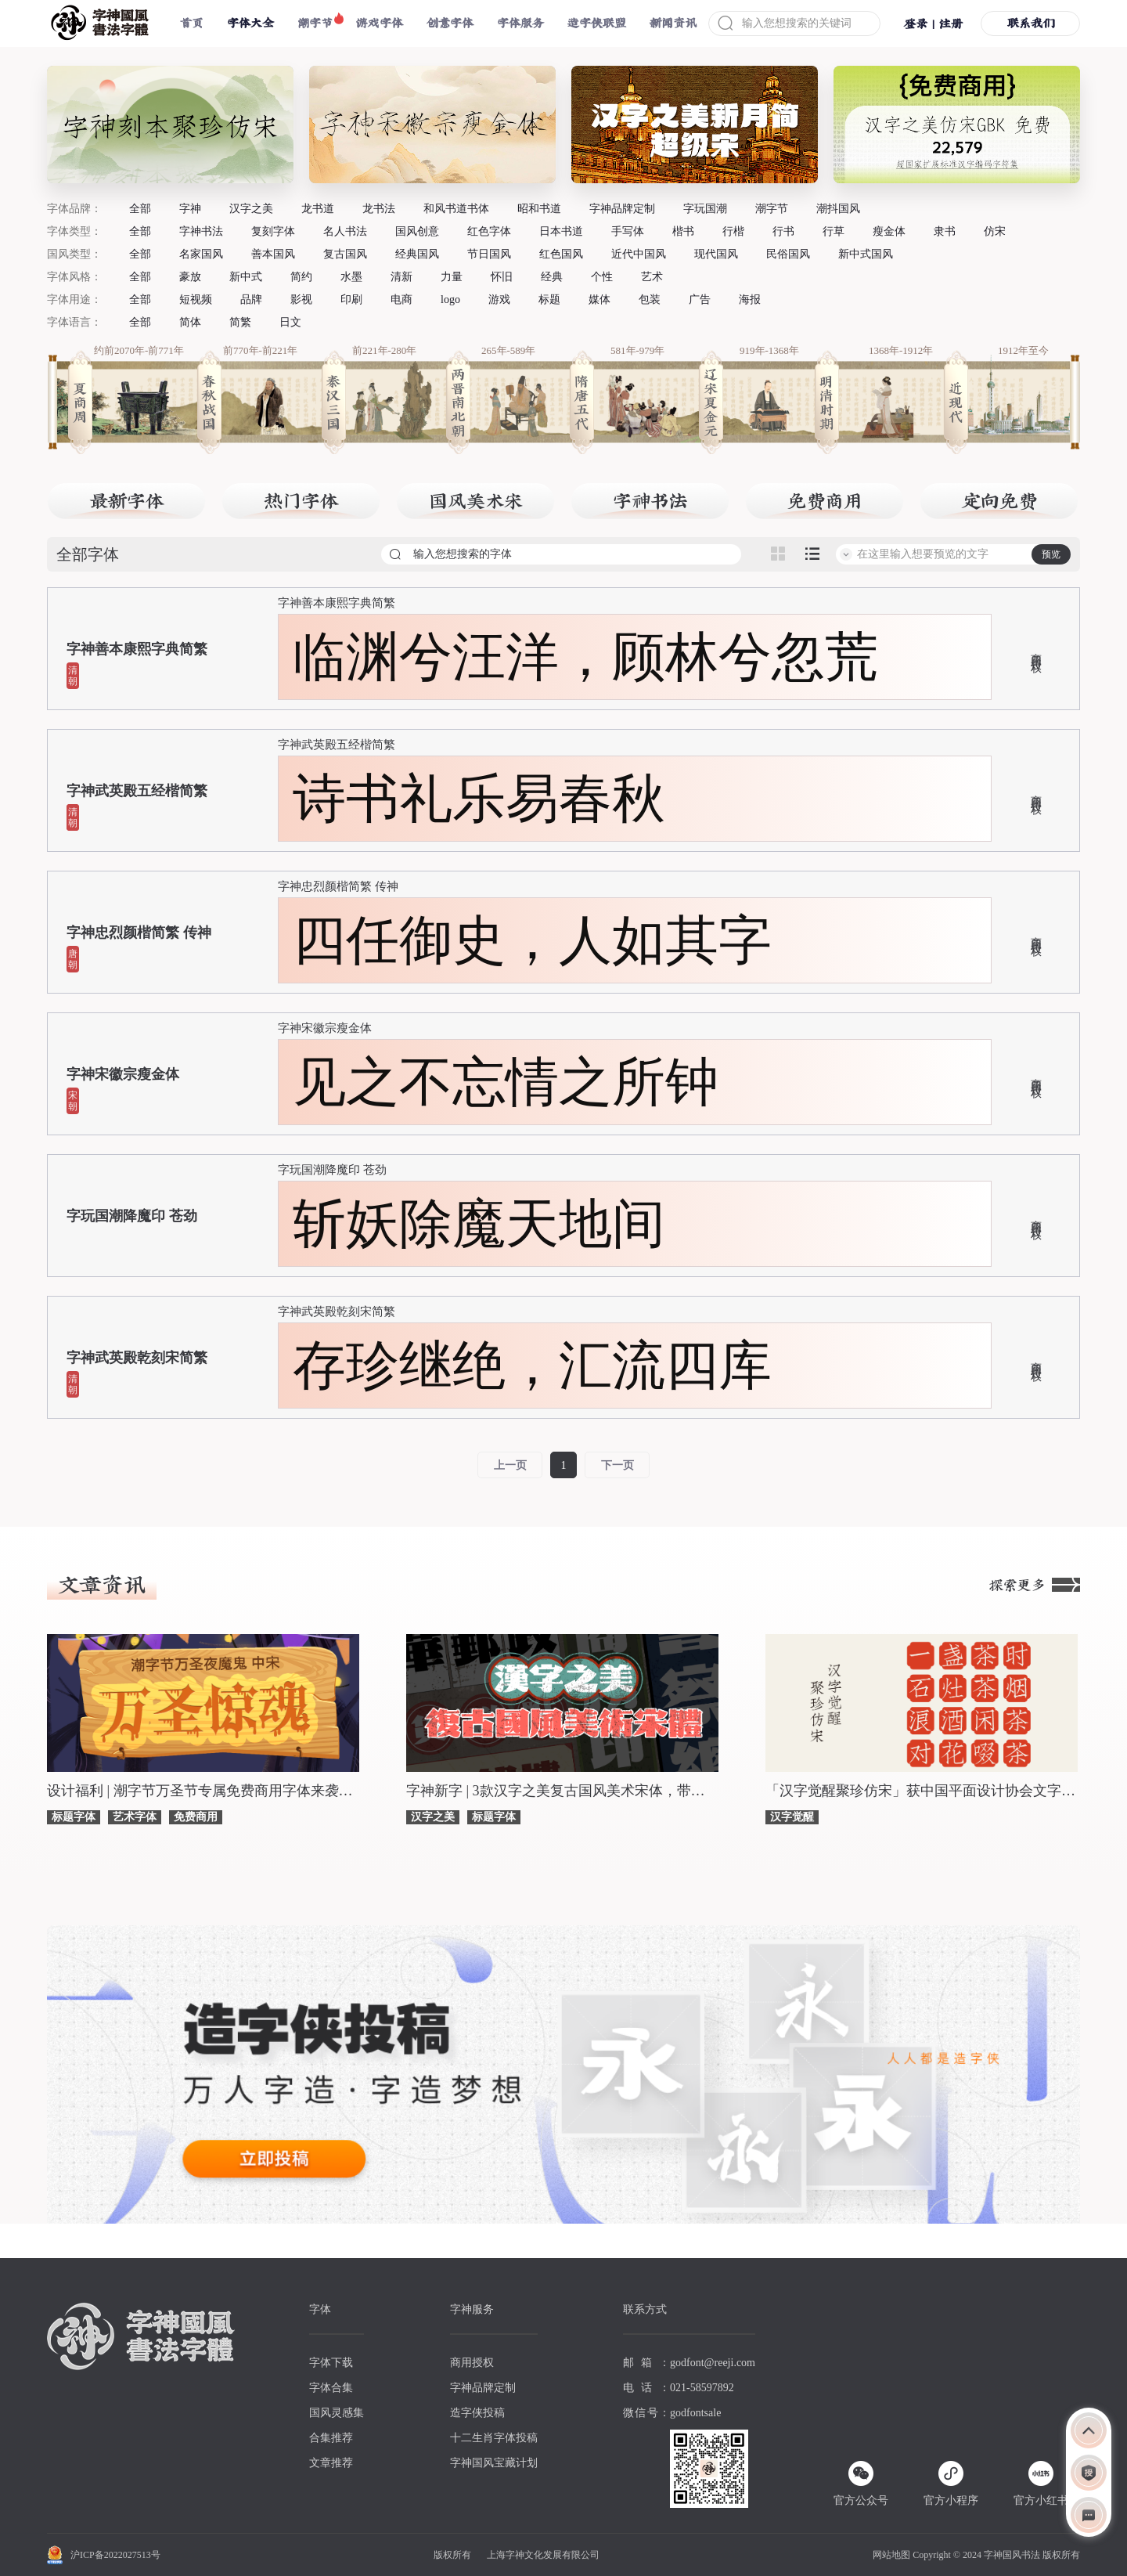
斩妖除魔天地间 (479, 1224)
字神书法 (201, 231)
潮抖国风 (838, 209)
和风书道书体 (456, 209)
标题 (549, 299)
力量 (452, 277)
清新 (401, 277)
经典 (552, 277)
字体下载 (331, 2363)
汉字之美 (251, 209)
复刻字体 (273, 231)
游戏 (499, 299)
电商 (401, 299)
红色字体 (489, 231)
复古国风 (345, 254)
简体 (190, 322)
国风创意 (417, 231)
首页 (191, 23)
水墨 (351, 277)
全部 (140, 209)
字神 (190, 209)
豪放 (190, 277)
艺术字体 (135, 1817)
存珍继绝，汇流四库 (532, 1365)
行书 (783, 231)
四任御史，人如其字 (532, 940)
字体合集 (331, 2388)
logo (450, 299)
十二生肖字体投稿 (494, 2438)
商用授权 (1035, 650)
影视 (301, 299)
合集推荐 (331, 2438)
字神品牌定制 (622, 209)
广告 (700, 299)
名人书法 (345, 231)
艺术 (652, 277)
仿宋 (995, 231)
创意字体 (450, 23)
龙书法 (378, 209)
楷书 (683, 231)
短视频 (195, 299)
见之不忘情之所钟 (505, 1082)
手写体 (627, 231)
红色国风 (561, 254)
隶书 (945, 231)
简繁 (240, 322)
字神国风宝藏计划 (494, 2463)
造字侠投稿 (477, 2413)
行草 (833, 231)
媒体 (599, 299)
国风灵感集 (336, 2413)
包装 (650, 299)
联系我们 (1030, 23)
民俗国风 (788, 254)
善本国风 (273, 254)
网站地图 (891, 2554)
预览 (1051, 554)
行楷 (733, 231)
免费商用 (196, 1817)
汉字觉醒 (792, 1817)
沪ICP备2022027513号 (115, 2555)
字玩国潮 (705, 209)
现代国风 (716, 254)
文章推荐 (331, 2463)
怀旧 (502, 277)
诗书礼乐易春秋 (479, 798)
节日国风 (489, 254)
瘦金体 (889, 231)
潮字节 (315, 23)
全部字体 (87, 554)
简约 (301, 277)
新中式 (245, 277)
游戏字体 (379, 23)
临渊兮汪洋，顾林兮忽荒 (585, 657)
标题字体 (73, 1817)
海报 (750, 299)
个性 (602, 277)
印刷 (351, 299)
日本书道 (561, 231)
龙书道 (317, 209)
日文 (290, 322)
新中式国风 (865, 254)
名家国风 (201, 254)
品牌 (251, 299)
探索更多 (1034, 1585)
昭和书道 (539, 209)
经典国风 (417, 254)
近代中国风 (638, 254)
